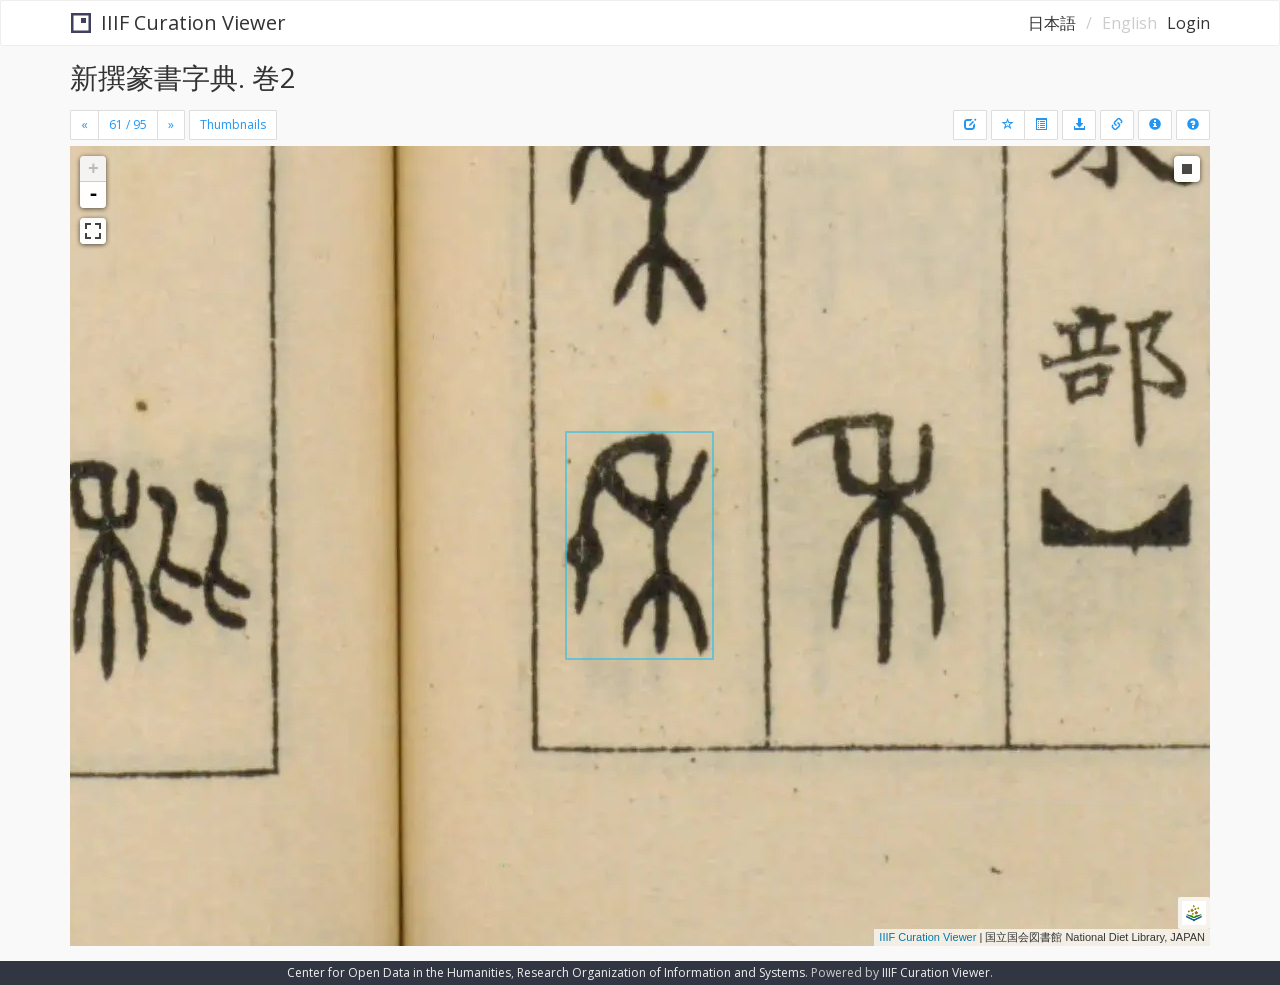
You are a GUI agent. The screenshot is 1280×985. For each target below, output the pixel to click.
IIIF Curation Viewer (178, 22)
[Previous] (84, 125)
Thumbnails (233, 124)
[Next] (171, 125)
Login (1188, 23)
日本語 (1052, 23)
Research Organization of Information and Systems (661, 972)
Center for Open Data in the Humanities (399, 972)
